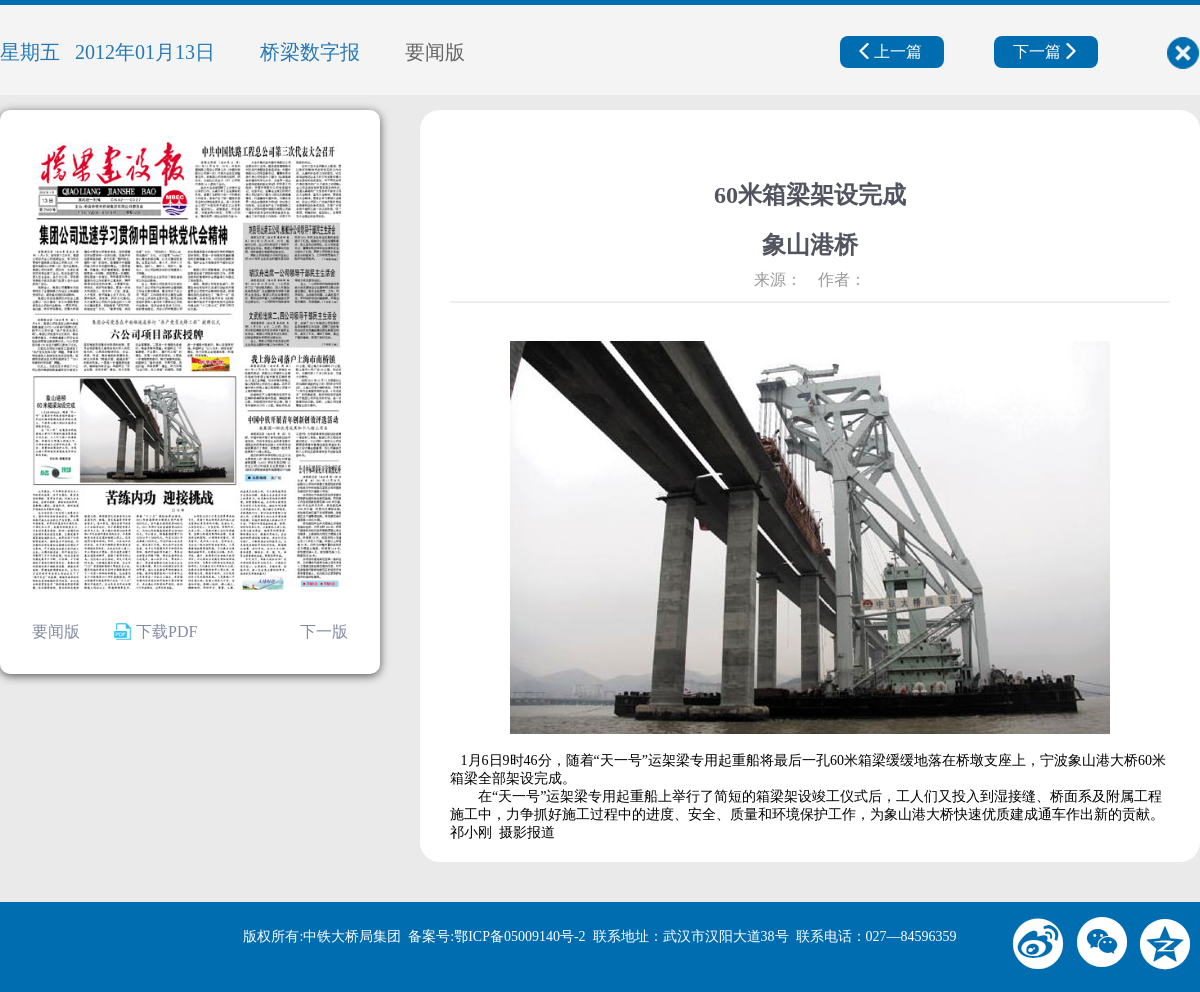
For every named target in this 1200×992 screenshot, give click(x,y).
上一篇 (890, 51)
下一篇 (1044, 51)
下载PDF (155, 631)
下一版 (324, 631)
